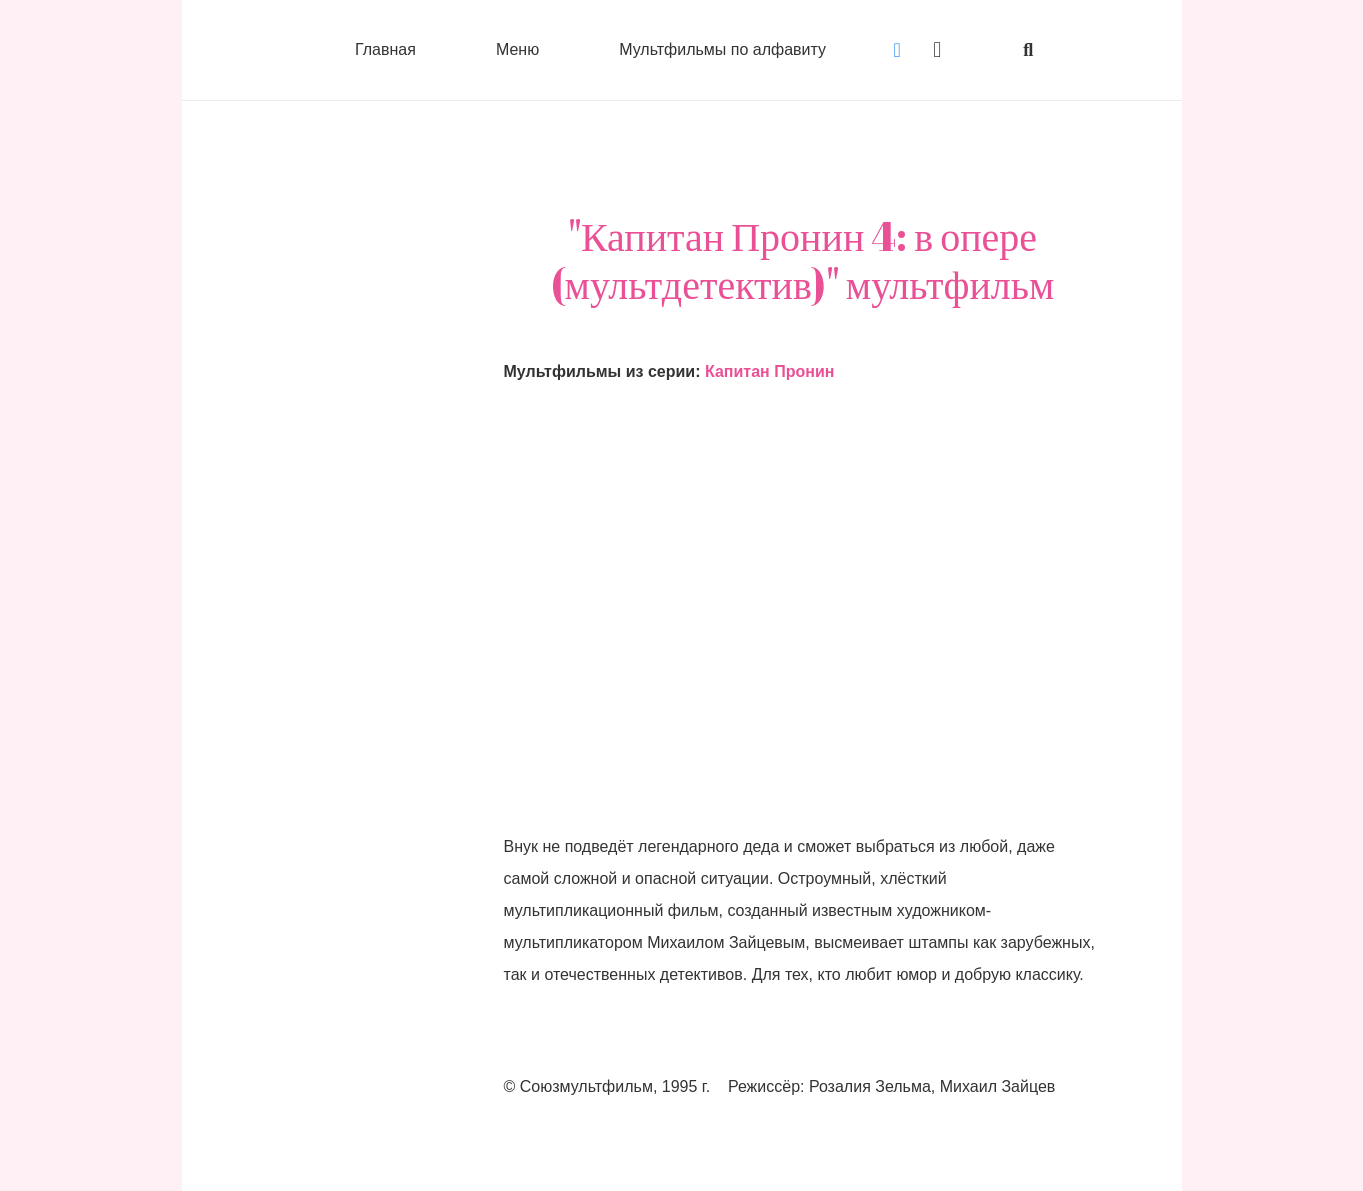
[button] (1028, 50)
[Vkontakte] (897, 50)
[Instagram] (937, 50)
